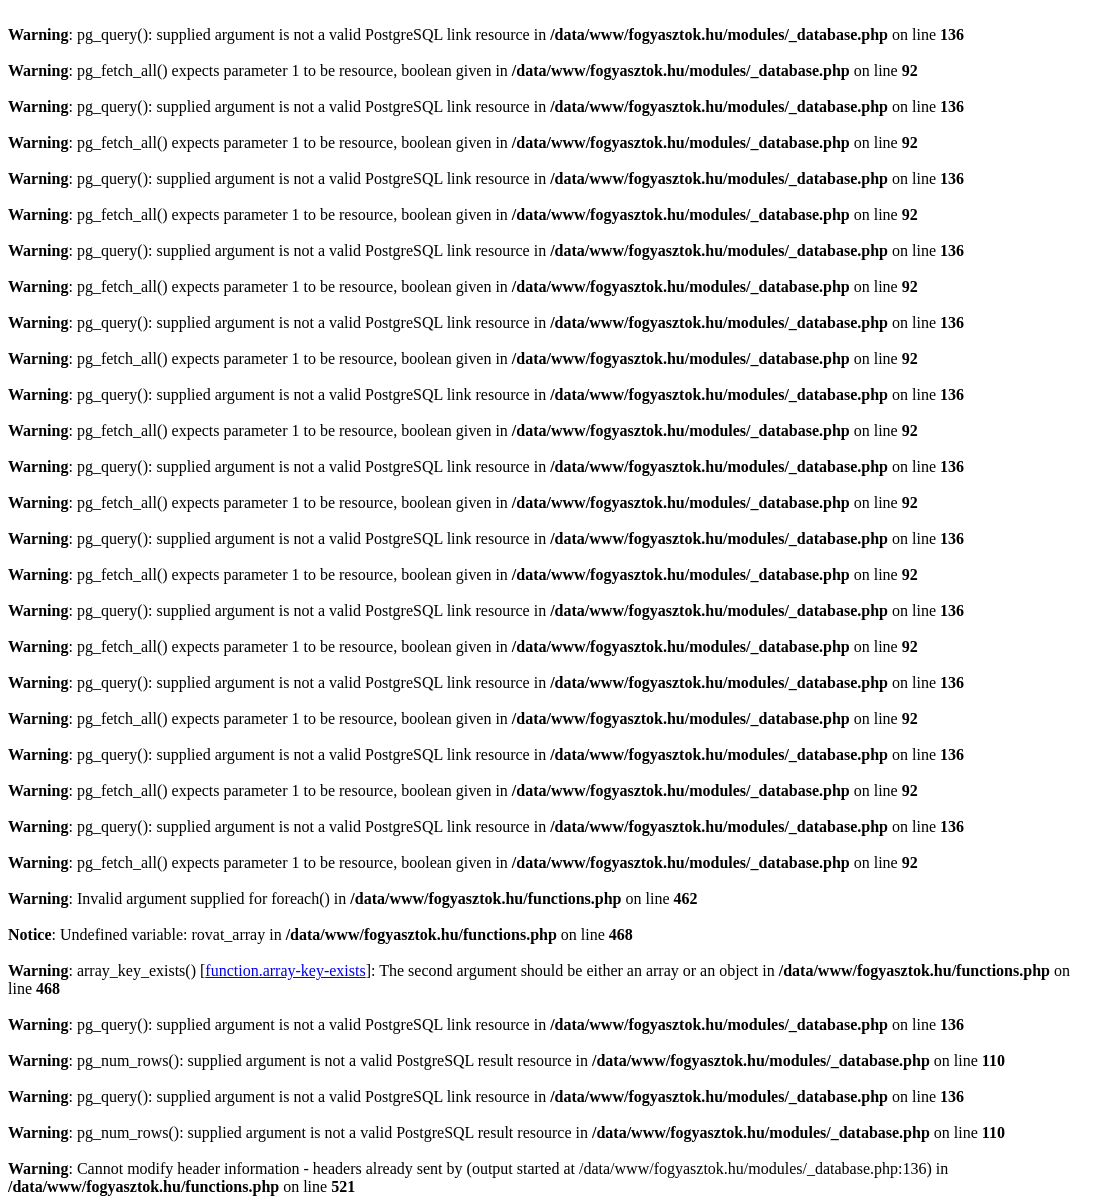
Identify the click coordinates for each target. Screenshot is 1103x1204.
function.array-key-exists (285, 970)
